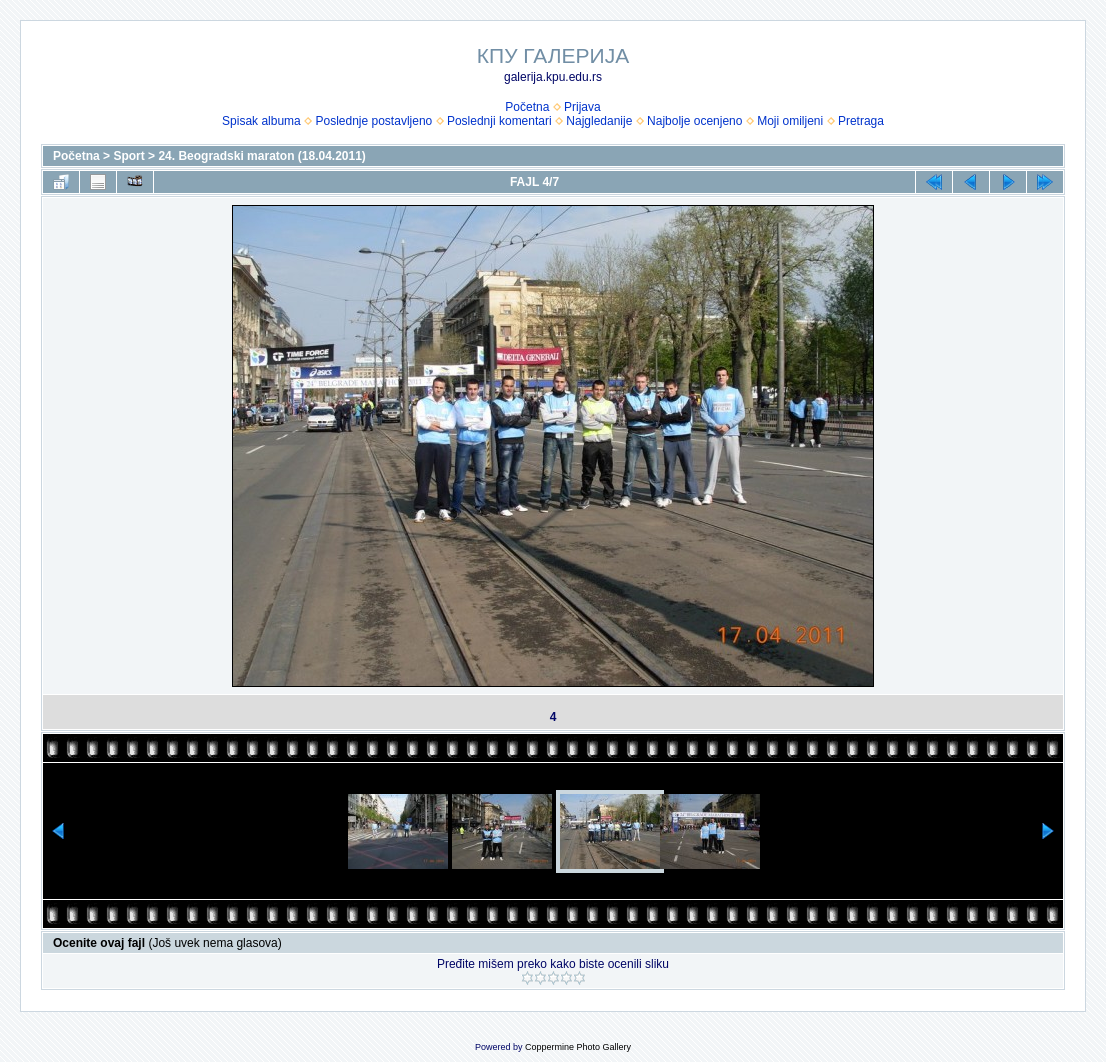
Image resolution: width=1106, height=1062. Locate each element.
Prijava (582, 107)
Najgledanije (599, 121)
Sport (128, 156)
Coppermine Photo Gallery (578, 1047)
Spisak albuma (261, 121)
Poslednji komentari (499, 121)
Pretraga (861, 121)
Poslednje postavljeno (373, 121)
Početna (527, 107)
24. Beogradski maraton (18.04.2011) (261, 156)
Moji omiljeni (790, 121)
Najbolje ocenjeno (694, 121)
